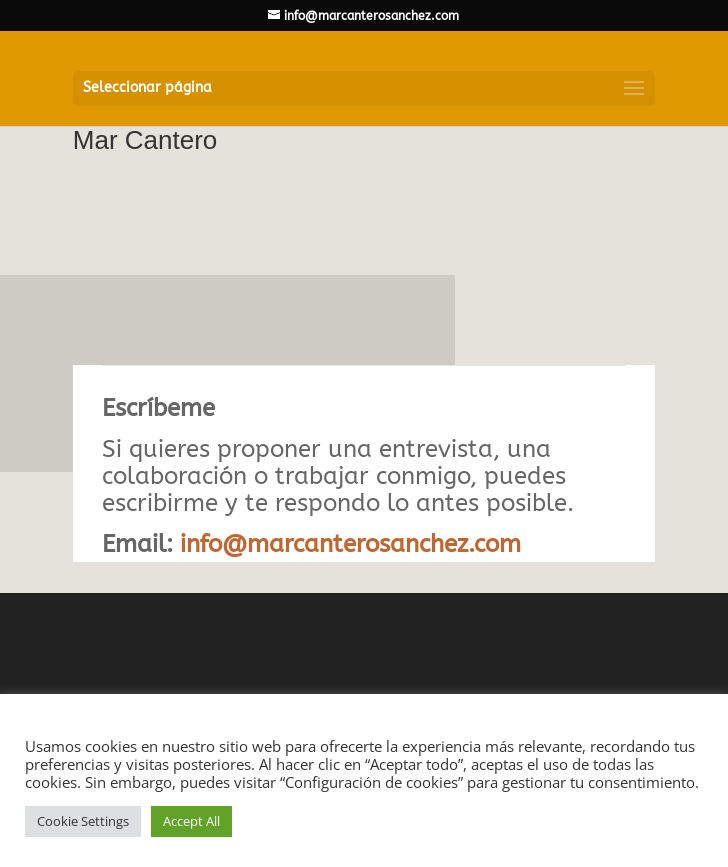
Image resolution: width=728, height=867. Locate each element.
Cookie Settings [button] (83, 821)
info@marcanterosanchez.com (350, 544)
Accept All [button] (191, 821)
